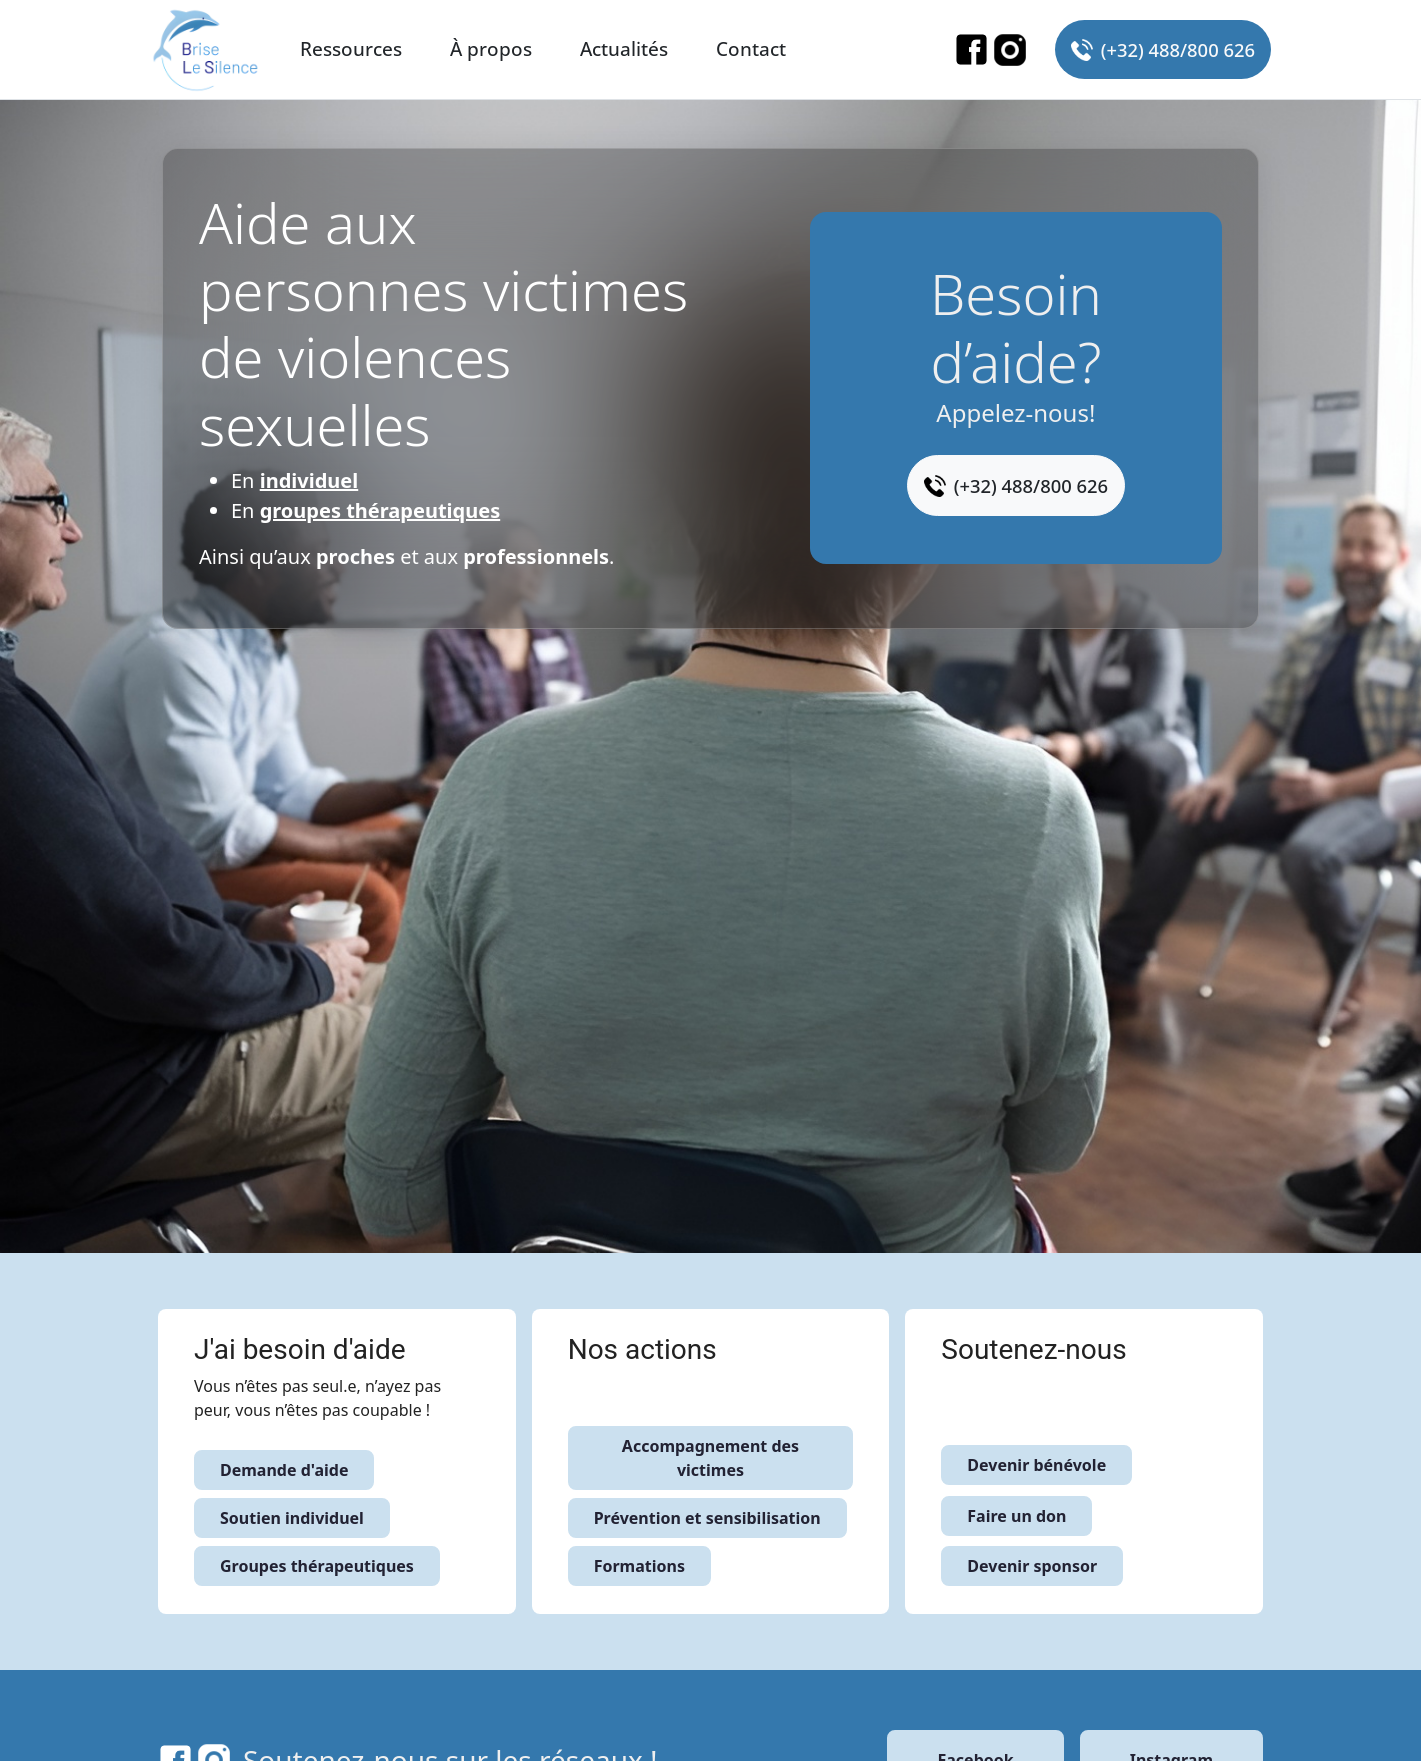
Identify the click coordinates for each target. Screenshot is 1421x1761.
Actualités (624, 48)
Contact (751, 48)
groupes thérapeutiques (380, 510)
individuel (309, 480)
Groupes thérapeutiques (317, 1566)
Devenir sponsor (1032, 1566)
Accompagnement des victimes (710, 1458)
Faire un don (1016, 1516)
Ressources (351, 48)
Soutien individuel (292, 1518)
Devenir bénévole (1036, 1465)
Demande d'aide (284, 1470)
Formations (639, 1566)
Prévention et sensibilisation (707, 1518)
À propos (491, 48)
